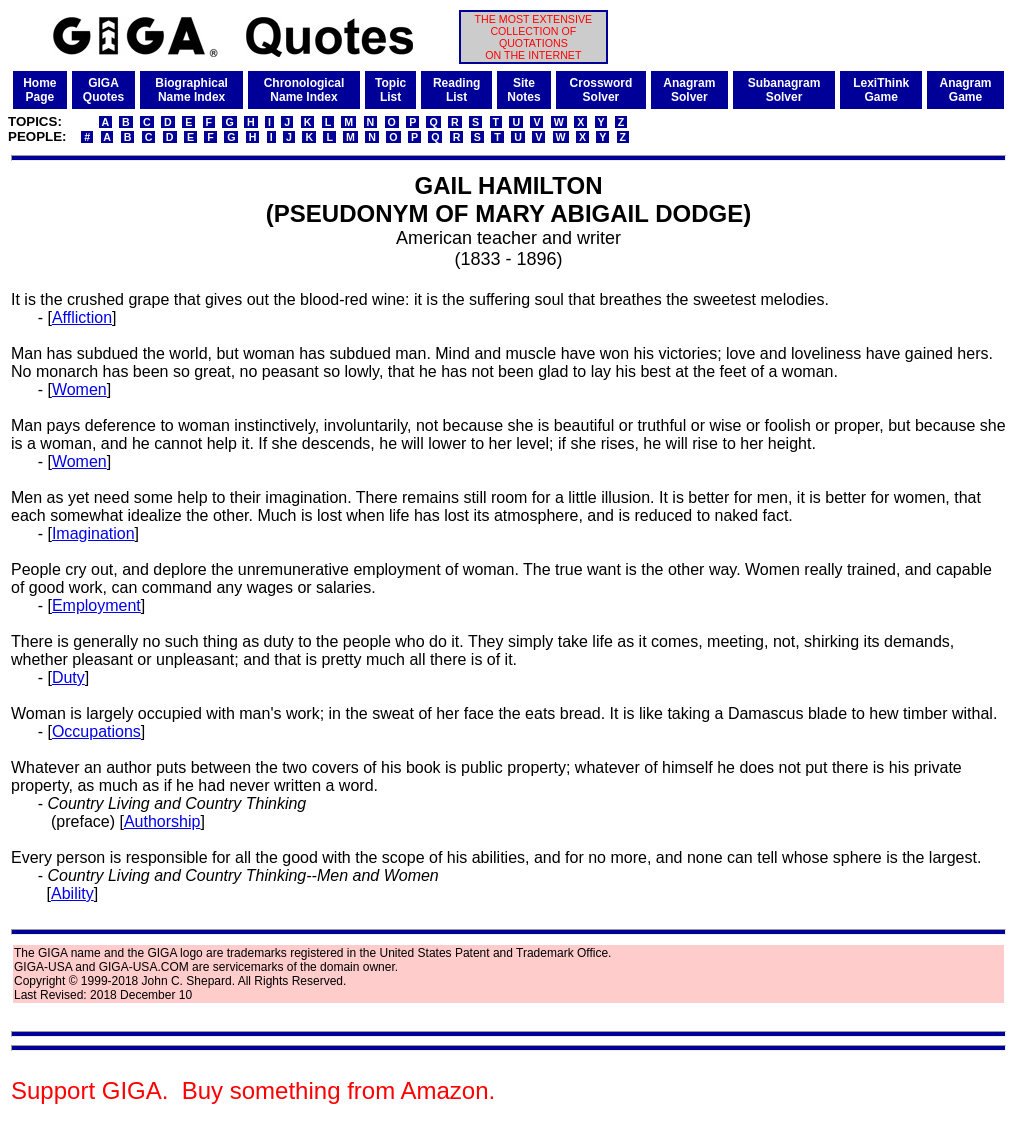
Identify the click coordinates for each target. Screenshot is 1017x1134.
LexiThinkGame (881, 90)
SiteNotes (523, 90)
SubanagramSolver (784, 90)
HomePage (39, 90)
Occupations (96, 731)
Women (79, 389)
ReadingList (456, 90)
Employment (96, 605)
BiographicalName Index (191, 90)
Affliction (82, 317)
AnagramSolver (689, 90)
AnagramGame (966, 90)
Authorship (162, 821)
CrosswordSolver (601, 90)
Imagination (93, 533)
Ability (72, 893)
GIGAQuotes (103, 90)
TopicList (390, 90)
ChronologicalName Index (304, 90)
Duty (68, 677)
